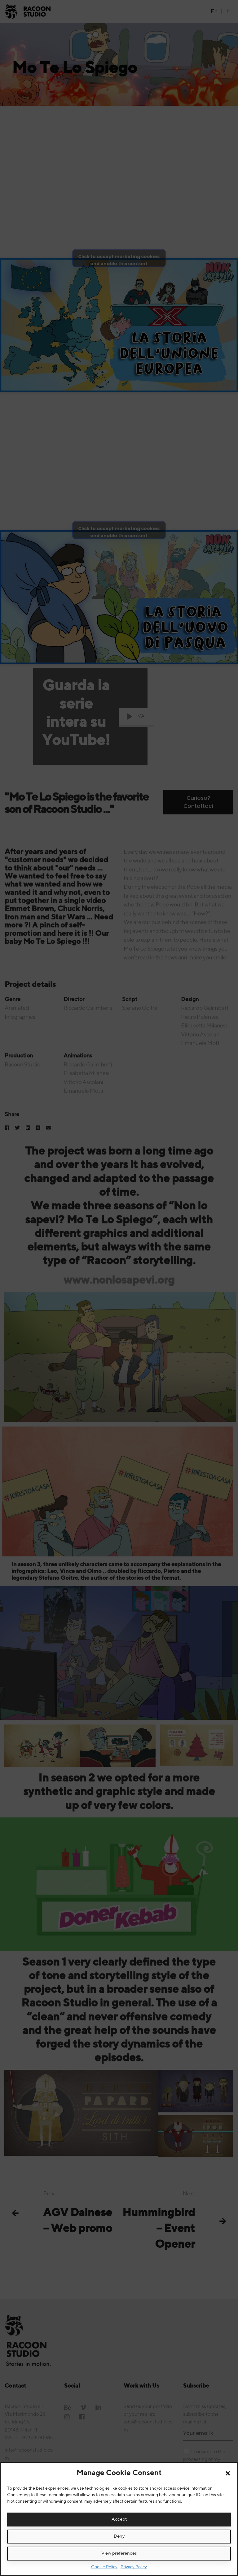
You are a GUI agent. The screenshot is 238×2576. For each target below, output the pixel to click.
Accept (119, 2519)
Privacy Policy (134, 2567)
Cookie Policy (104, 2567)
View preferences (119, 2553)
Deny (119, 2536)
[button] (228, 2473)
